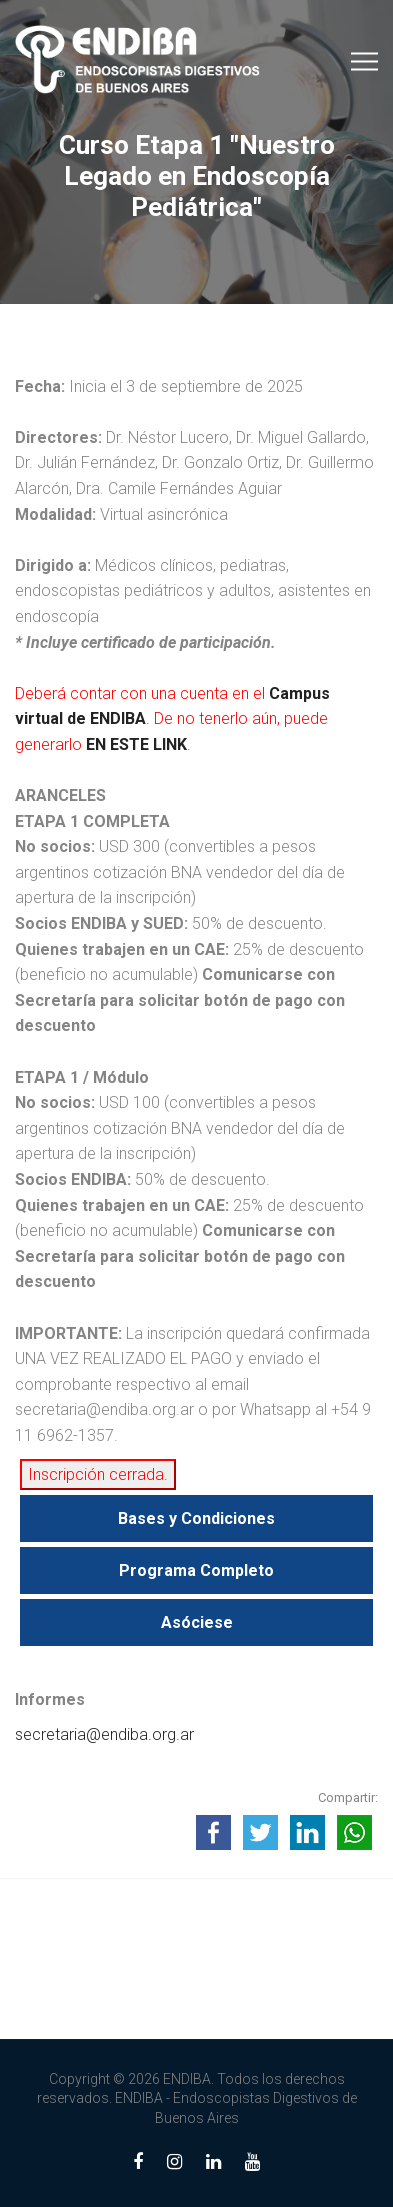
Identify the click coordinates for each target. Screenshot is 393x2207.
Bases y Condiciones (196, 1518)
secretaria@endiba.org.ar (104, 1734)
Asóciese (197, 1622)
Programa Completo (196, 1570)
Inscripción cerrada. (98, 1474)
